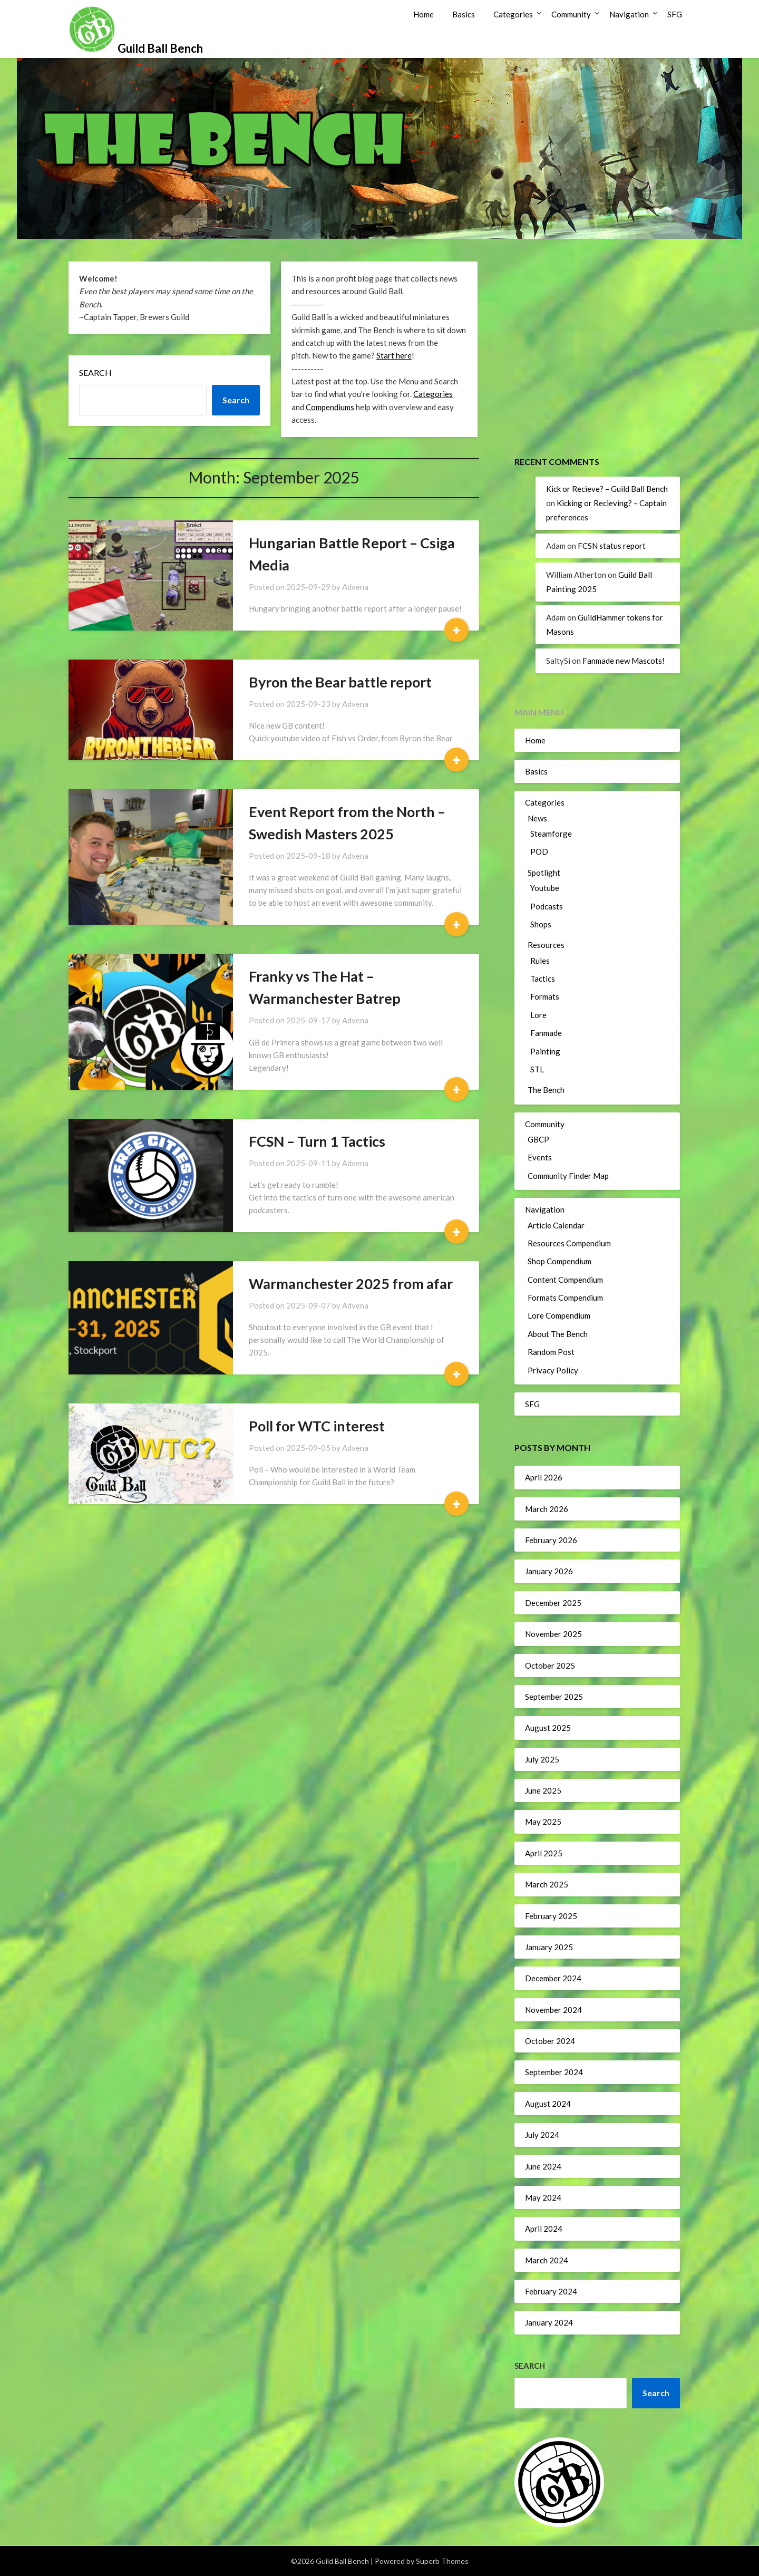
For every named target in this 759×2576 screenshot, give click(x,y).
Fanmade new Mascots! (623, 660)
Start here (394, 355)
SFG (674, 14)
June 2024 (543, 2166)
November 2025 (553, 1634)
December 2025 (553, 1602)
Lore (538, 1015)
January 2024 (549, 2322)
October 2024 (550, 2041)
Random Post (551, 1352)
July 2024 (542, 2134)
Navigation (629, 14)
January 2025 (549, 1947)
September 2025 (554, 1696)
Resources (546, 945)
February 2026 (551, 1540)
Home (423, 14)
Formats (544, 996)
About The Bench (558, 1334)
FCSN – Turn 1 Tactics (317, 1141)
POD (539, 851)
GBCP (538, 1139)
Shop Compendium (559, 1261)
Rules (540, 960)
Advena (355, 587)
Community (571, 14)
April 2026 (543, 1477)
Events (540, 1157)
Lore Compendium (559, 1315)
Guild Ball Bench (160, 48)
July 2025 (542, 1759)
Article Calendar (556, 1225)
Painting (545, 1051)
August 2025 (548, 1727)
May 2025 (543, 1821)
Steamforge (551, 833)
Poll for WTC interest (317, 1426)
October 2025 (550, 1665)
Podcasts (546, 906)
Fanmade (546, 1033)
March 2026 (546, 1509)
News (537, 818)
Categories (513, 14)
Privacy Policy (553, 1370)
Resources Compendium (569, 1243)
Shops (540, 924)
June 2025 (543, 1790)
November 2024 (553, 2010)
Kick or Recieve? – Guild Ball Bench (607, 488)
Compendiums (330, 407)
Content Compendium (565, 1279)
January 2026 (549, 1571)
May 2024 (543, 2197)
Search (95, 372)
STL (537, 1069)
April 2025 (543, 1853)
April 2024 (543, 2228)
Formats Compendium (565, 1297)
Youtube (544, 888)
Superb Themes (442, 2560)
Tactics (542, 978)
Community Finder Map (568, 1175)
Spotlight (544, 872)
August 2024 (548, 2103)
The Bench (546, 1090)
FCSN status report (612, 545)
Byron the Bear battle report (340, 682)
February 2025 (551, 1916)
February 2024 (551, 2291)
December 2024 (553, 1978)
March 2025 (546, 1884)
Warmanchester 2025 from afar (351, 1283)
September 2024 (554, 2072)
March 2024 (546, 2260)
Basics (463, 14)
